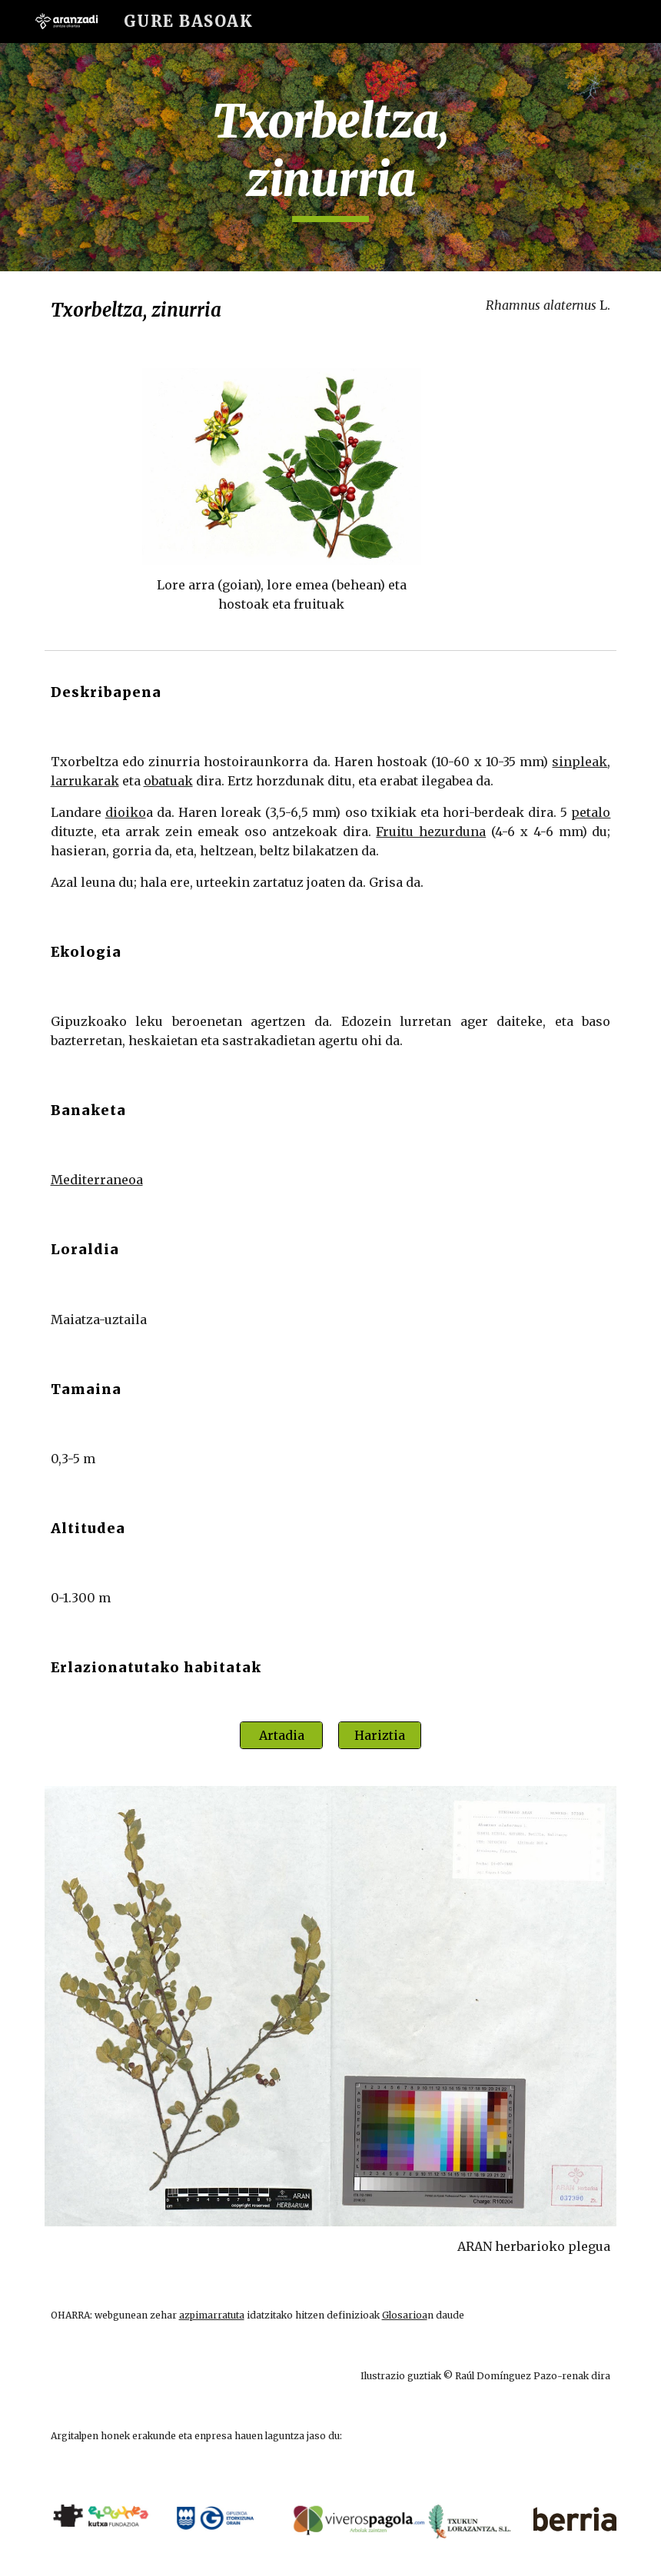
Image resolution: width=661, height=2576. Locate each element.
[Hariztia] (379, 1735)
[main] (330, 157)
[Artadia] (281, 1735)
